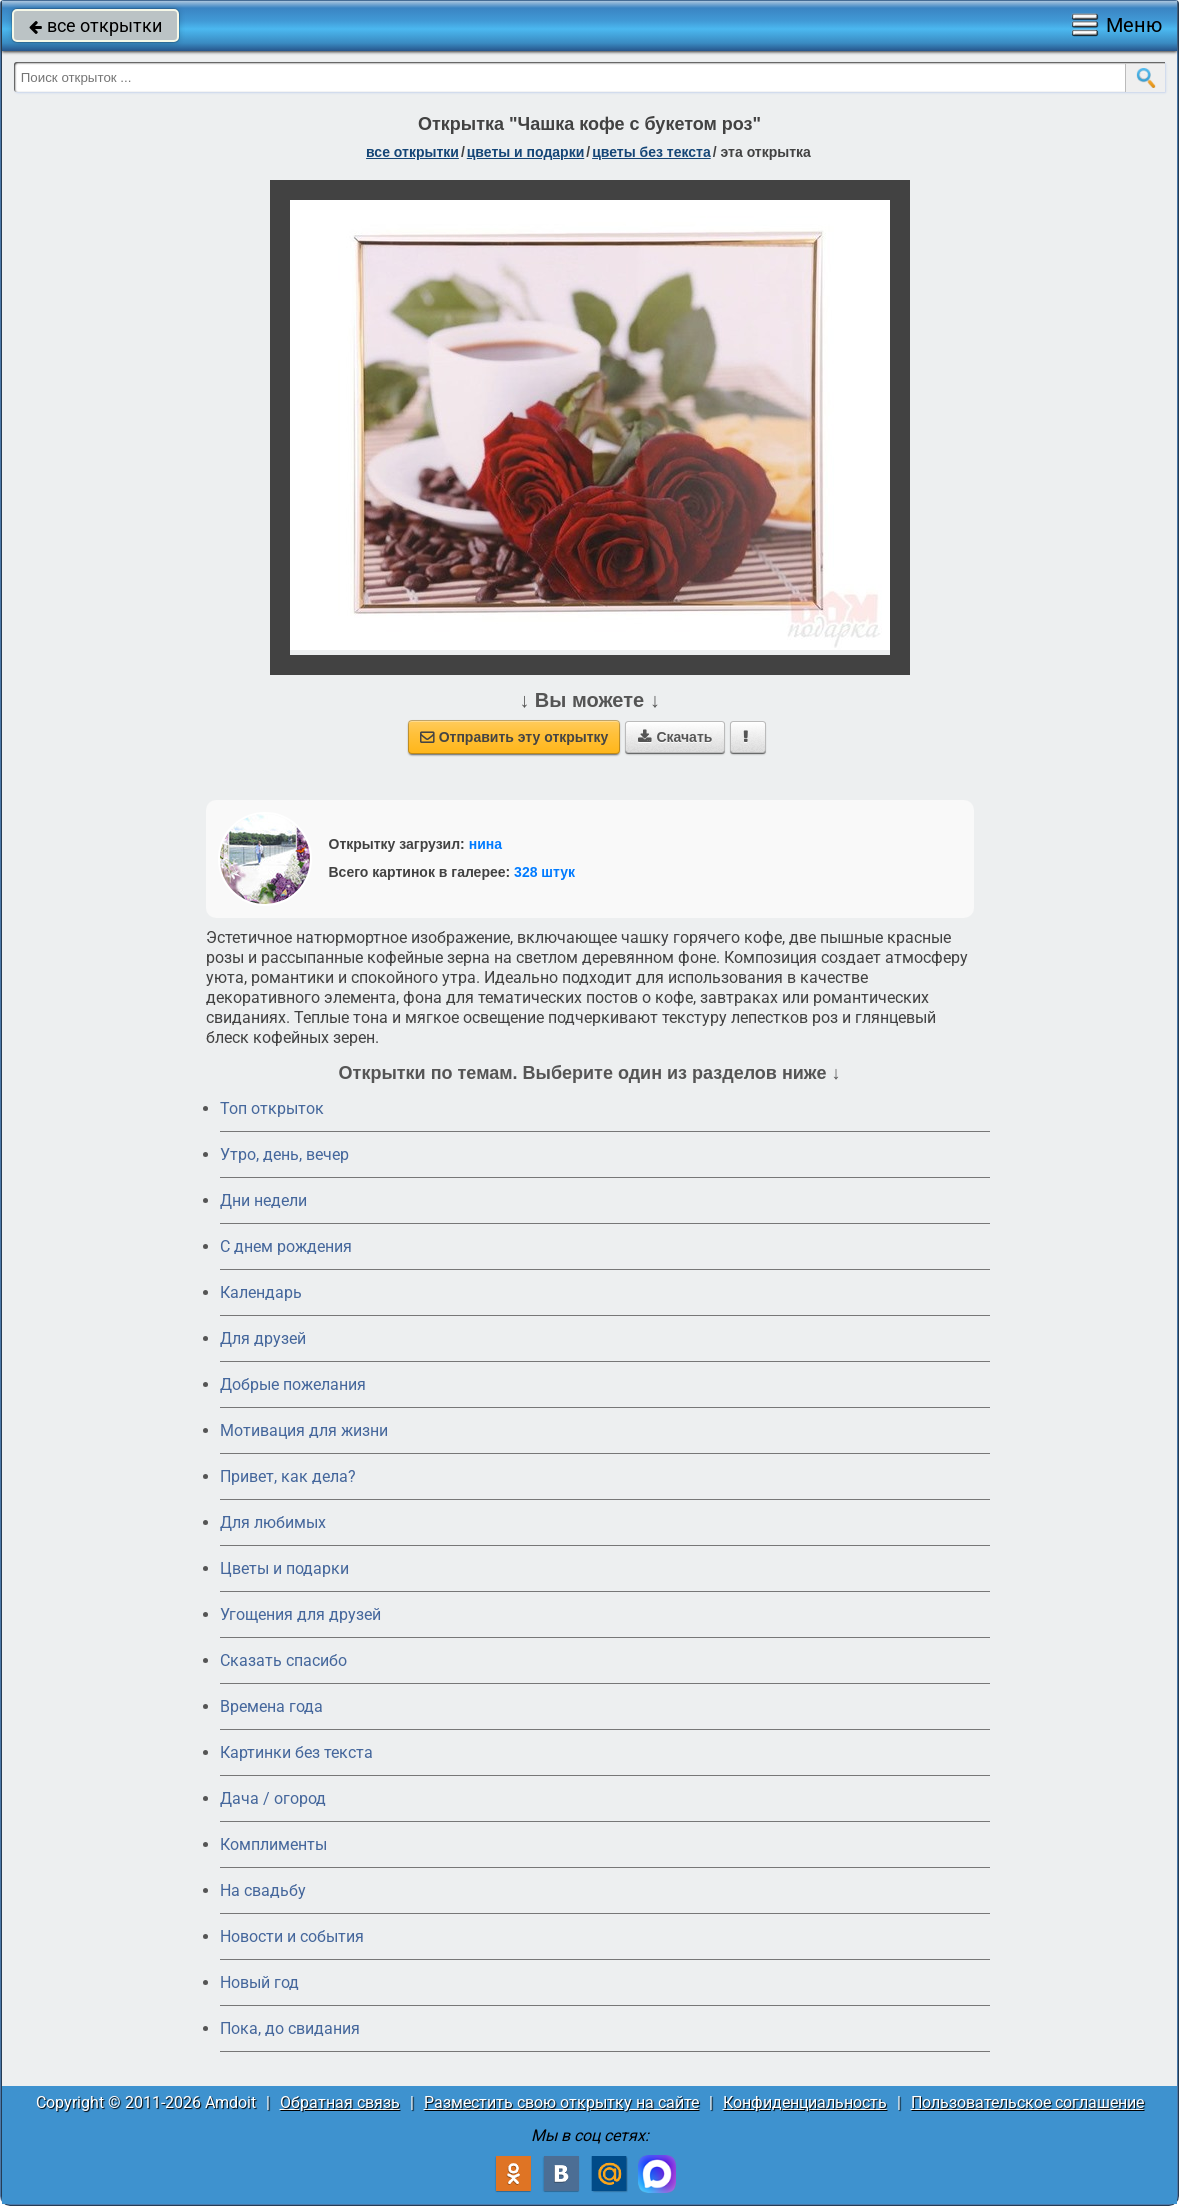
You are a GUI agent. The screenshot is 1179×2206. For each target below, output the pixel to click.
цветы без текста (651, 152)
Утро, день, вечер (284, 1154)
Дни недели (263, 1200)
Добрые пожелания (293, 1384)
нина (485, 844)
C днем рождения (286, 1246)
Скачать (675, 737)
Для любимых (273, 1522)
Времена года (271, 1706)
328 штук (544, 872)
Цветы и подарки (284, 1568)
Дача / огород (273, 1798)
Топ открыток (272, 1108)
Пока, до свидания (290, 2028)
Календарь (261, 1292)
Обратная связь (340, 2102)
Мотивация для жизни (304, 1430)
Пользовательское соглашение (1027, 2102)
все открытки (95, 25)
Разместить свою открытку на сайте (561, 2102)
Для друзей (263, 1338)
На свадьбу (263, 1890)
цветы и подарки (526, 152)
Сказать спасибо (283, 1660)
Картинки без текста (296, 1752)
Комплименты (273, 1844)
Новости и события (292, 1936)
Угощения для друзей (300, 1614)
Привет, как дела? (288, 1476)
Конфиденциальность (805, 2102)
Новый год (259, 1982)
